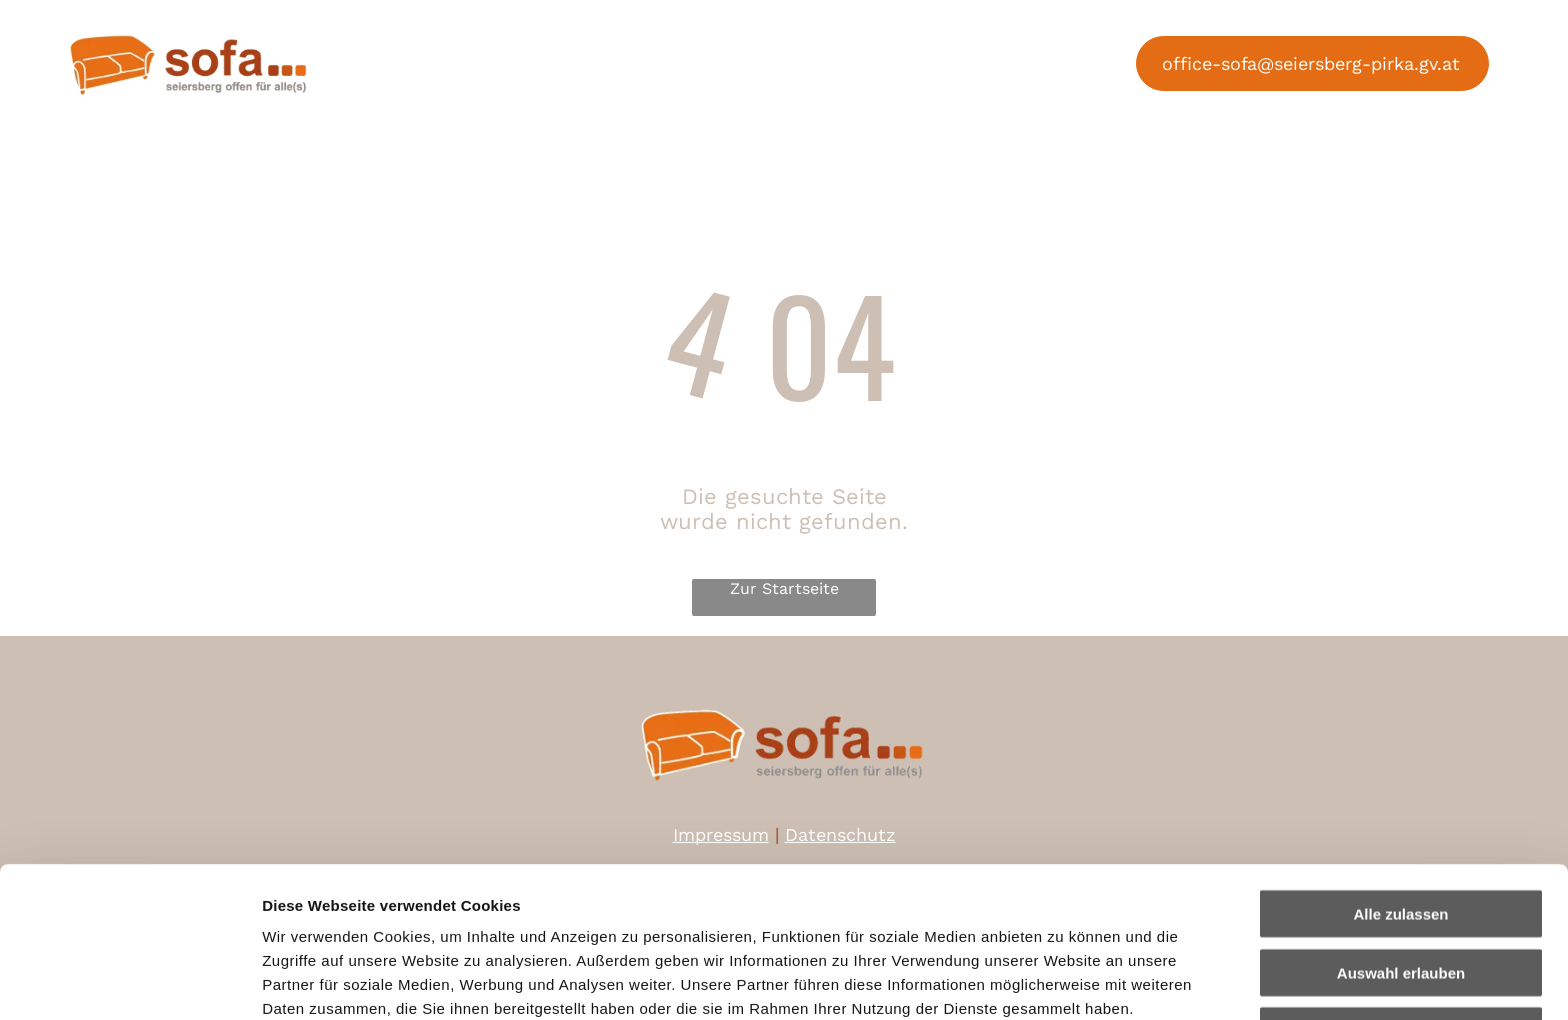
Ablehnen (1401, 889)
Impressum (490, 915)
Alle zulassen (1400, 772)
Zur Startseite (784, 588)
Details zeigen (1063, 980)
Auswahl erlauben (1401, 831)
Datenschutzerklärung (346, 915)
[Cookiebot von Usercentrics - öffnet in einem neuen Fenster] (129, 981)
